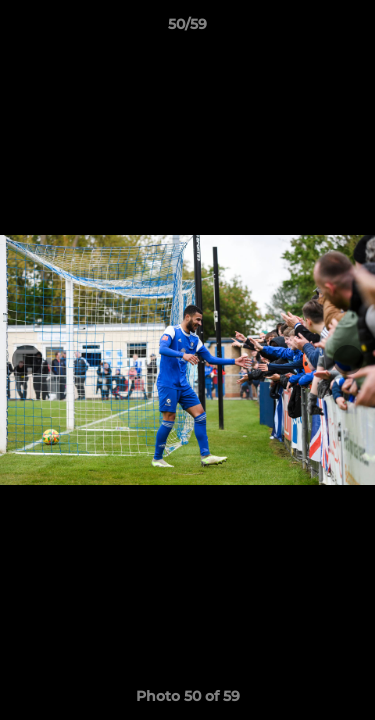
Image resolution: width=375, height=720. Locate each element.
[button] (351, 29)
